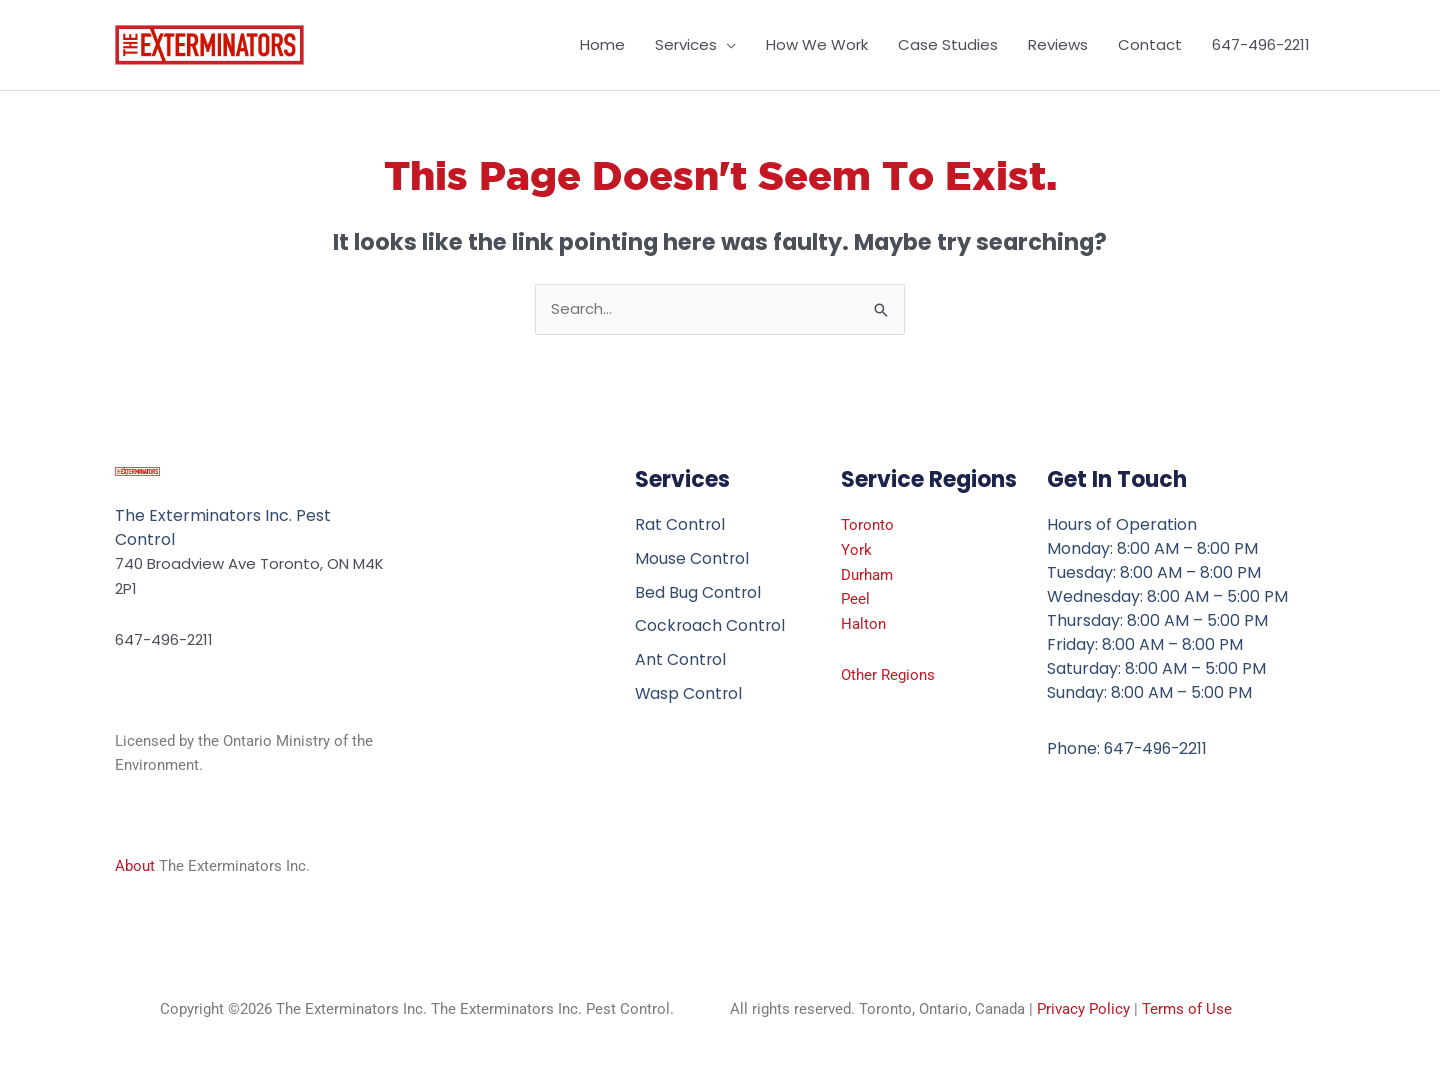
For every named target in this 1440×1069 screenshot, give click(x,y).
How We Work (817, 44)
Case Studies (948, 44)
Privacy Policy (1083, 1010)
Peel (855, 600)
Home (602, 44)
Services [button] (686, 44)
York (856, 550)
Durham (867, 575)
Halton (863, 624)
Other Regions (888, 675)
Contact (1150, 44)
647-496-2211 (1261, 44)
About (135, 867)
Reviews (1058, 44)
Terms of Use (1187, 1010)
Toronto (867, 525)
